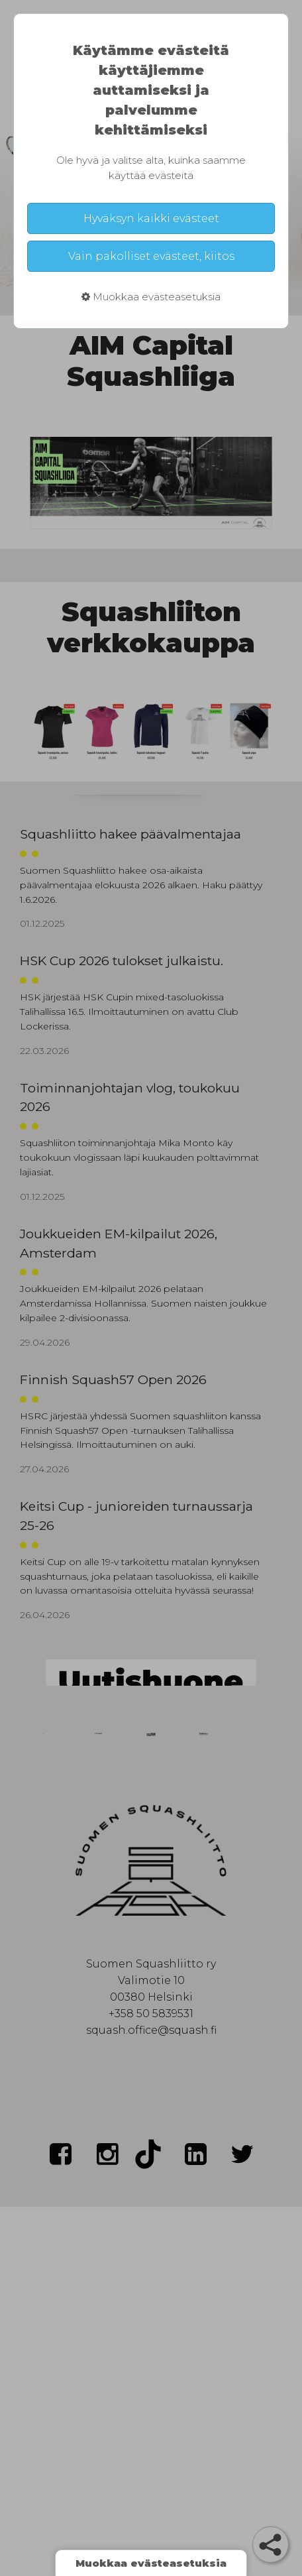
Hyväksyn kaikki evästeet (151, 218)
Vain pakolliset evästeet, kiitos (151, 256)
